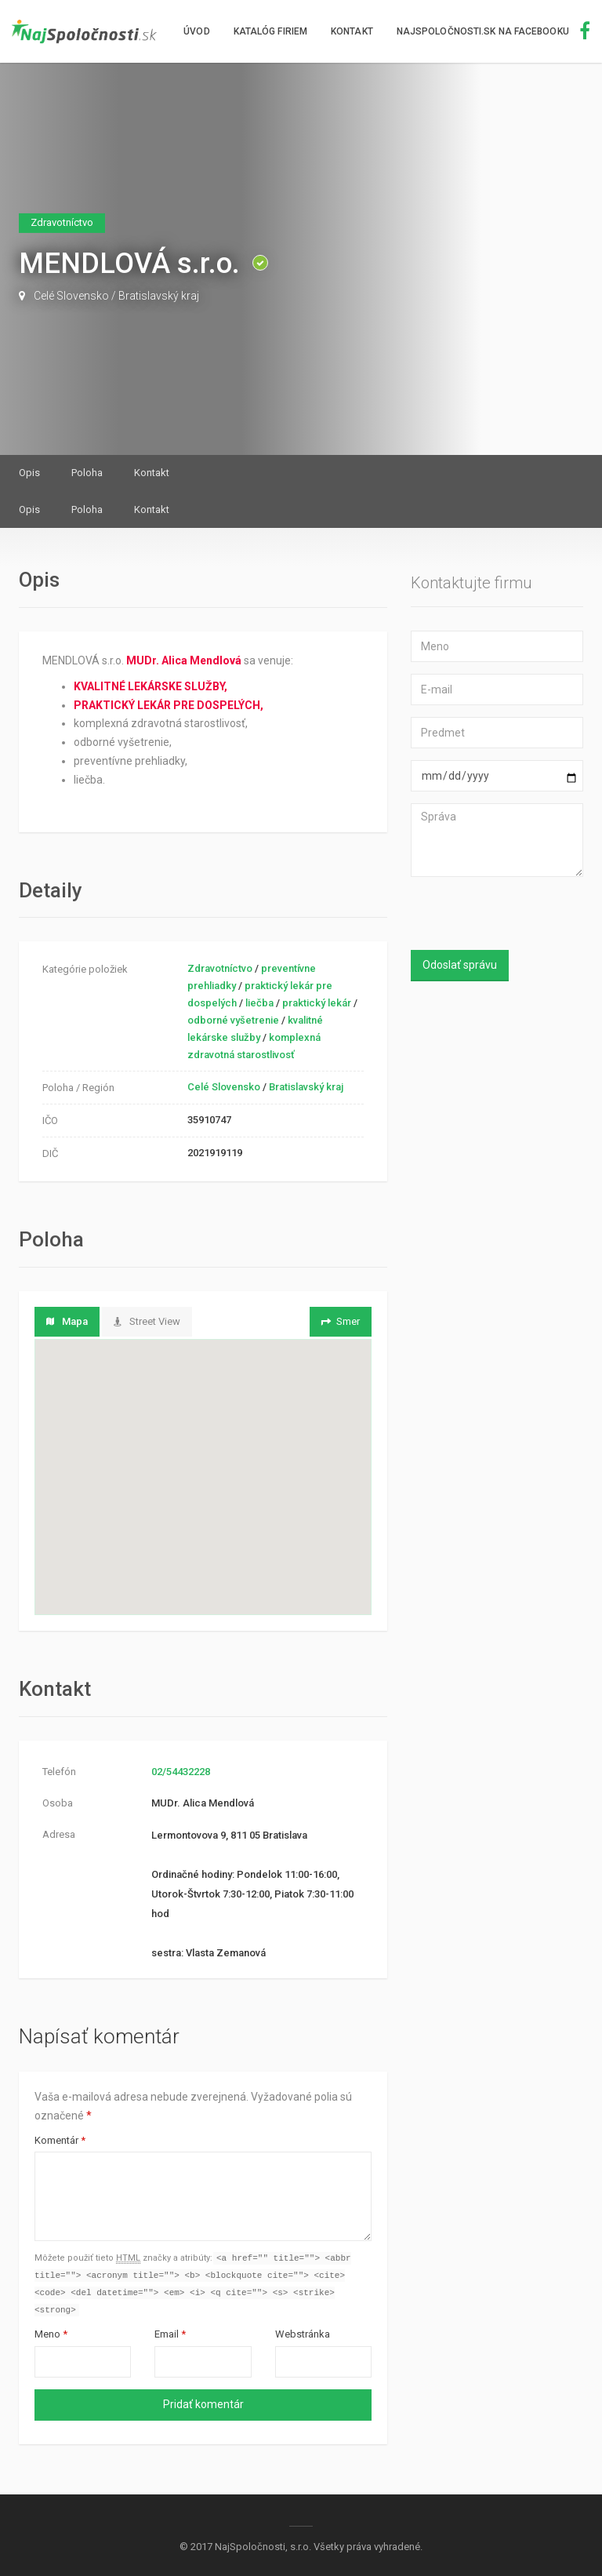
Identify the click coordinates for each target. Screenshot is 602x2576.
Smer (340, 1321)
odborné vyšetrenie (233, 1020)
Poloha (87, 472)
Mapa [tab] (67, 1321)
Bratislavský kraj (158, 295)
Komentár (59, 2140)
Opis (29, 472)
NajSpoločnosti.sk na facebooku (493, 31)
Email (170, 2337)
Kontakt (352, 31)
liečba (259, 1003)
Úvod (196, 31)
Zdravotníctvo (219, 968)
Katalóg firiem (270, 31)
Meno (50, 2337)
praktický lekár (316, 1003)
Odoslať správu (459, 965)
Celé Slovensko (71, 295)
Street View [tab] (147, 1321)
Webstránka (302, 2337)
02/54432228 (180, 1771)
